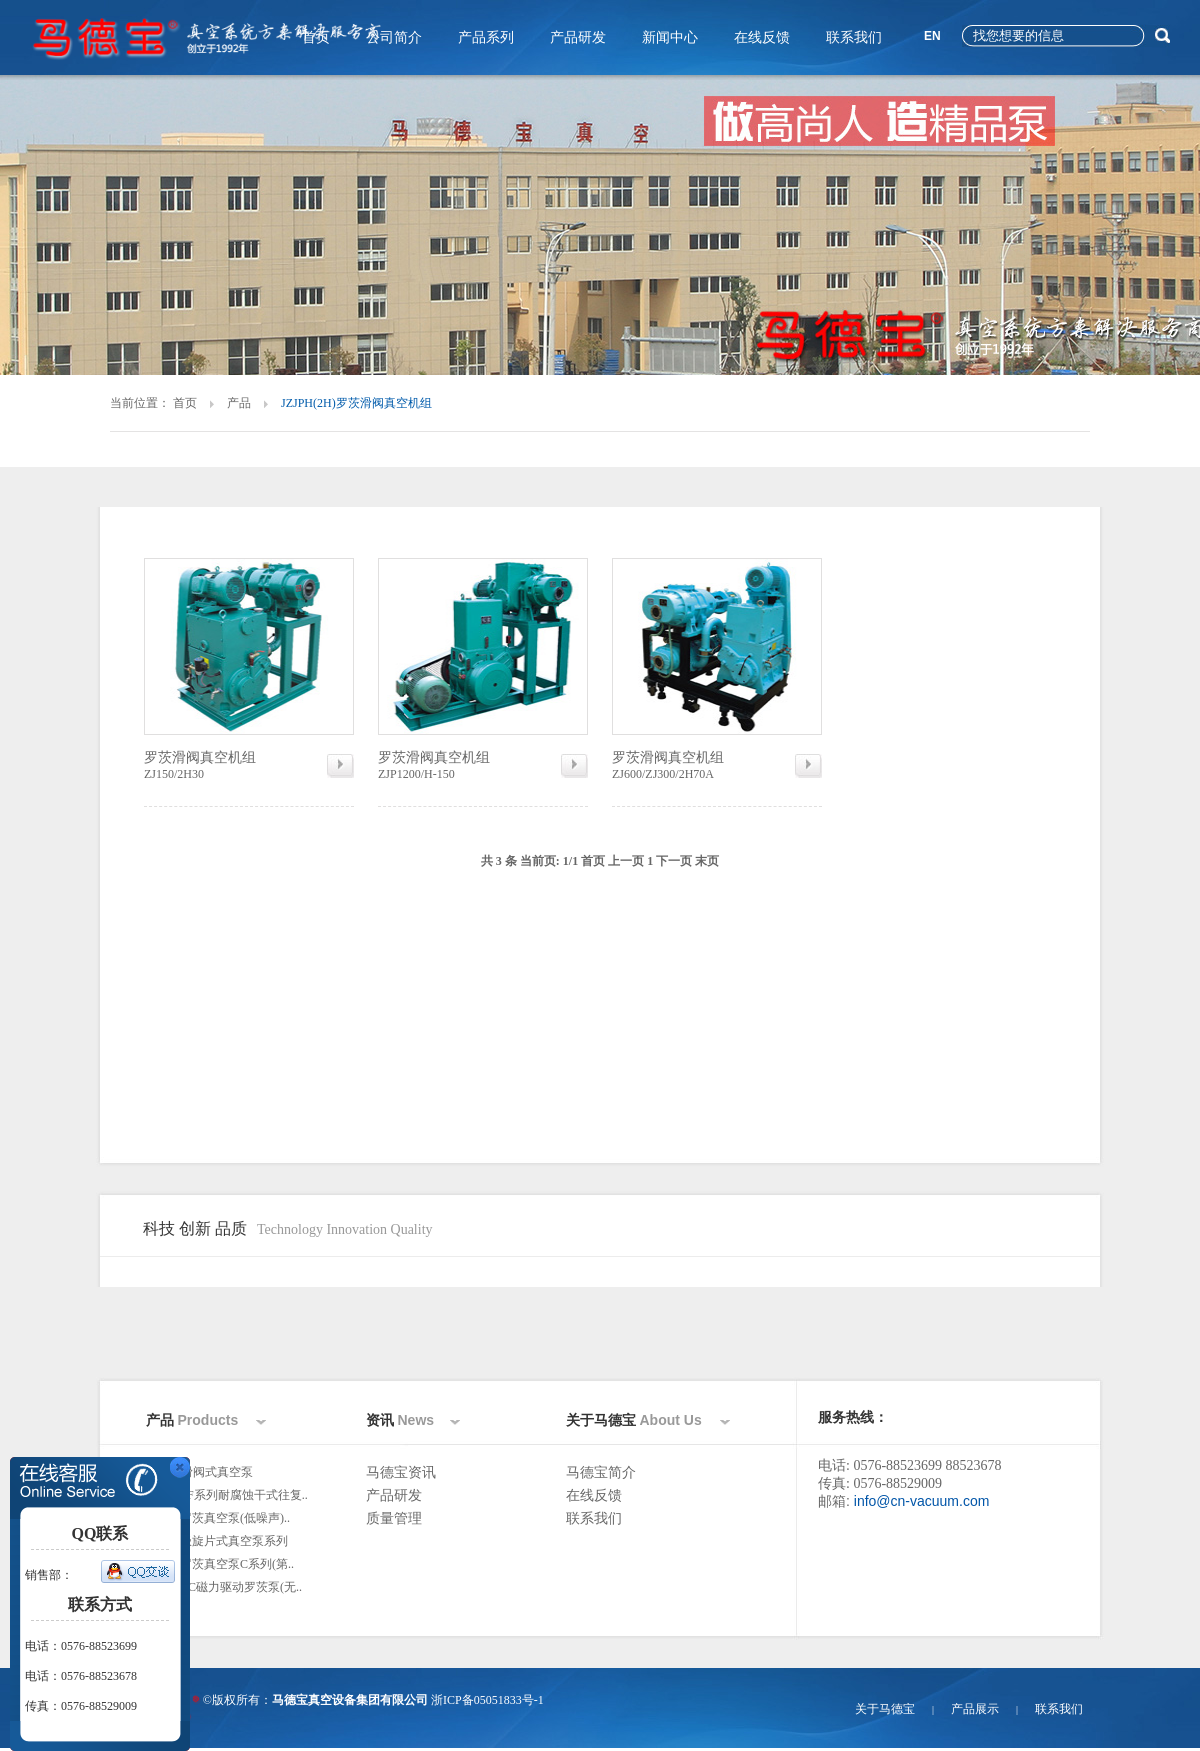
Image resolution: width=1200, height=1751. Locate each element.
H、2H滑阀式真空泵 (199, 1472)
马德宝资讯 (401, 1472)
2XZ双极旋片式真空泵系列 (217, 1541)
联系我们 (854, 37)
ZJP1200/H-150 (483, 765)
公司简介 (394, 37)
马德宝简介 (601, 1472)
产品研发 (578, 37)
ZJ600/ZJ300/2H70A (717, 765)
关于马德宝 (885, 1709)
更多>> (168, 1610)
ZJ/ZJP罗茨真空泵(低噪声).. (218, 1518)
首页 (316, 37)
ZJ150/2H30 (249, 765)
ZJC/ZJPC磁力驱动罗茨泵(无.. (224, 1587)
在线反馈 (762, 37)
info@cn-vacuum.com (922, 1501)
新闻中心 (670, 37)
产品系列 (486, 37)
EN (932, 36)
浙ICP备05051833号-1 (487, 1700)
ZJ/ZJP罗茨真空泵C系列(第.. (220, 1564)
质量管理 (394, 1518)
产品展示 (975, 1709)
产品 (239, 403)
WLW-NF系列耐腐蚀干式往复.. (227, 1495)
